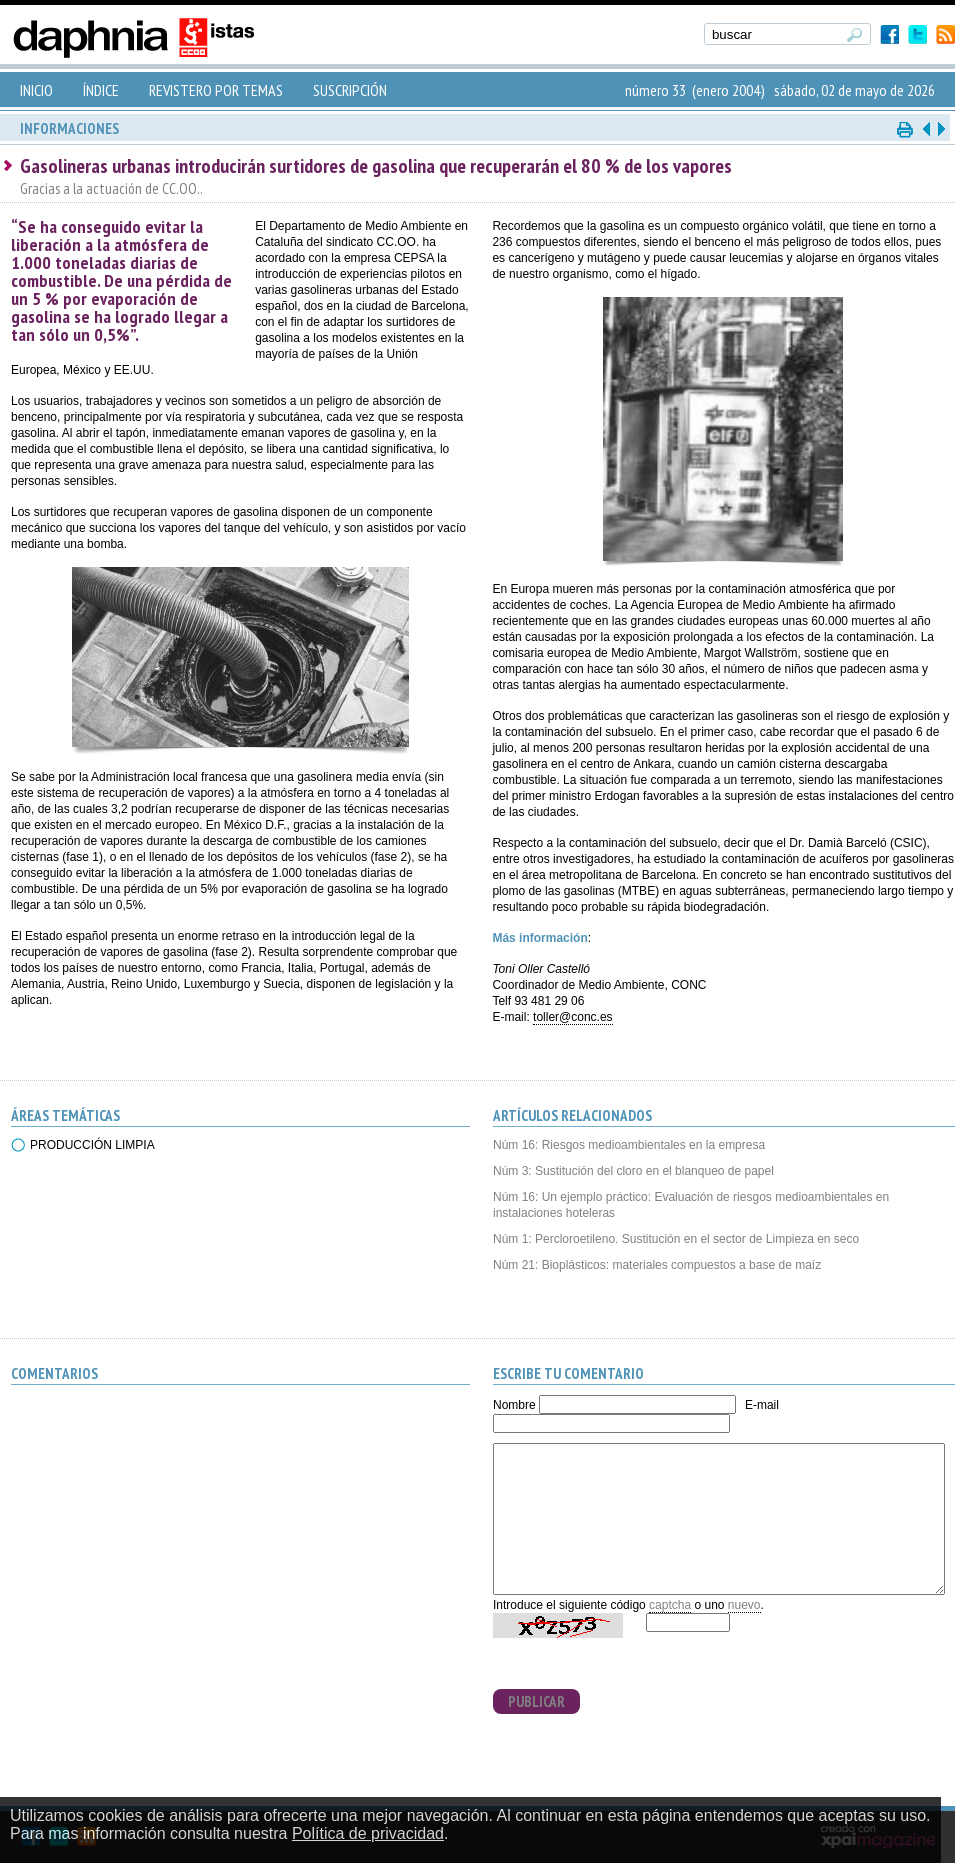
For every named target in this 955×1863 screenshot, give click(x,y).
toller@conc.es (573, 1017)
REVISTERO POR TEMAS (216, 90)
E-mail (762, 1405)
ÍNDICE (101, 90)
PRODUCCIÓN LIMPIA (92, 1145)
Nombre (514, 1405)
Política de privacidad (368, 1833)
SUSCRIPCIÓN (350, 90)
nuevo (744, 1605)
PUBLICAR (536, 1701)
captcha (670, 1605)
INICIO (36, 90)
